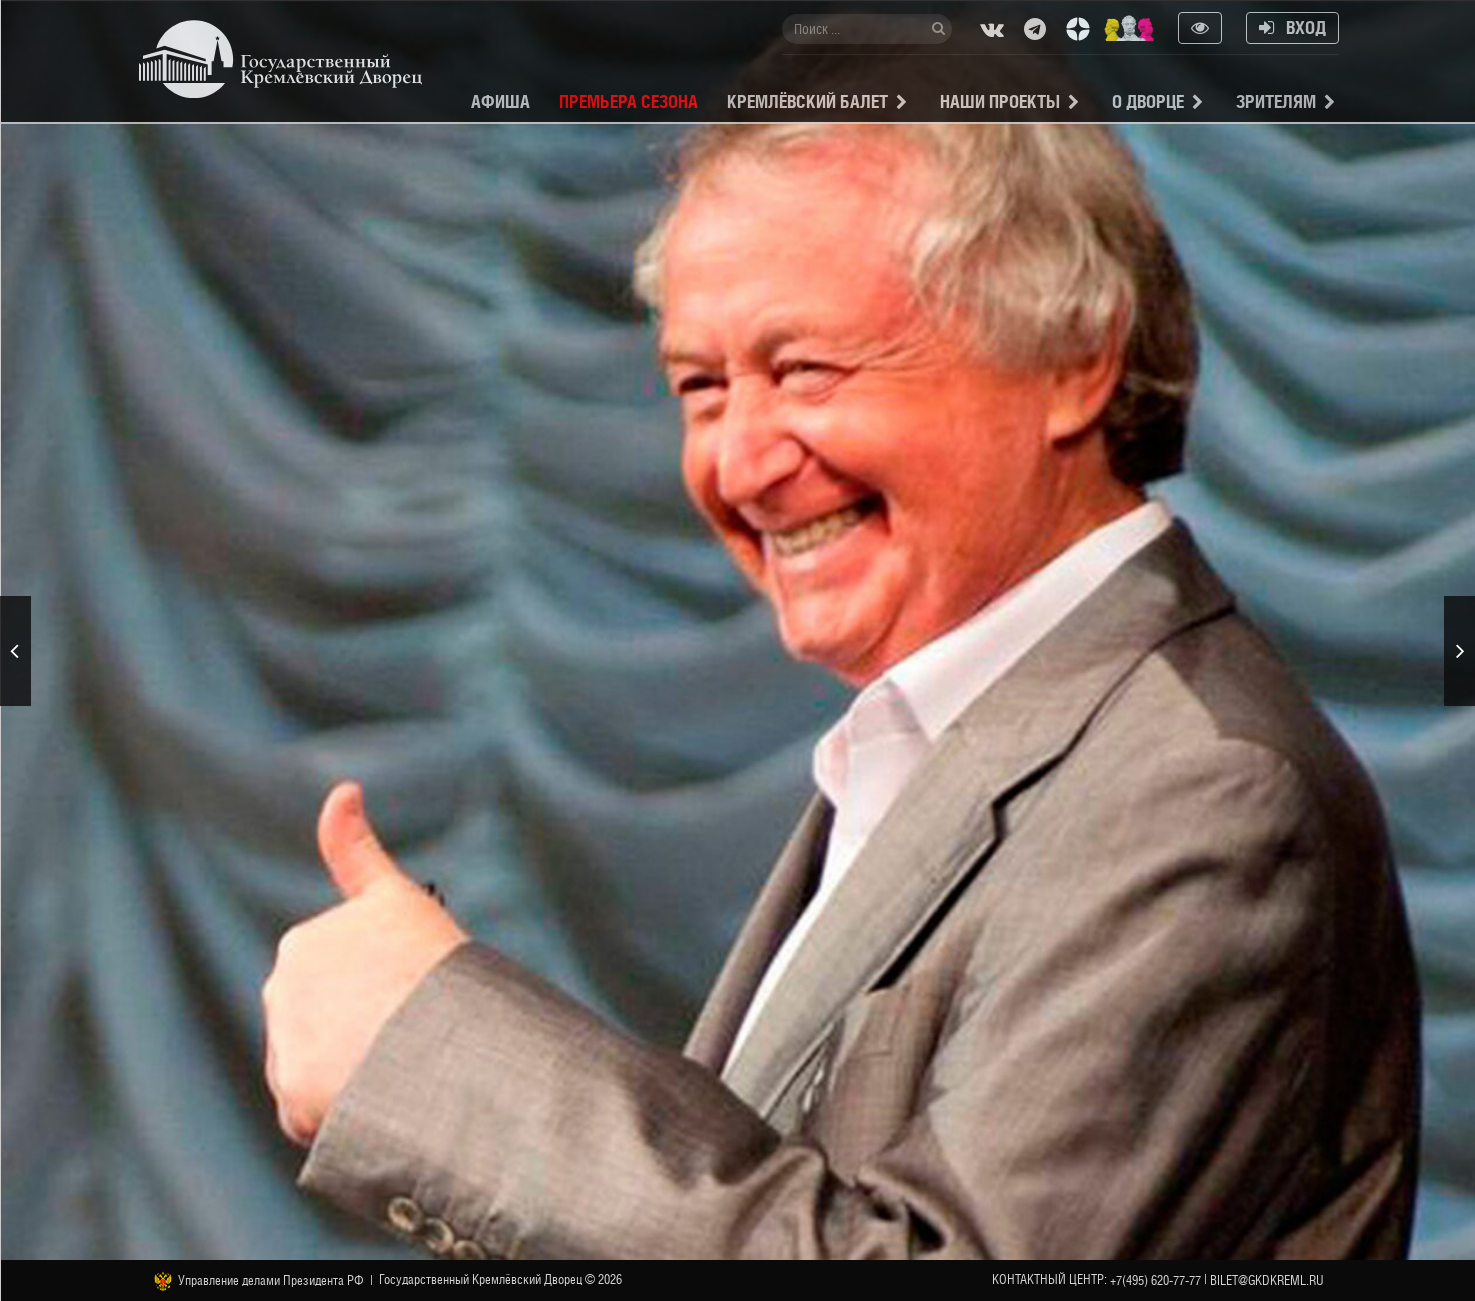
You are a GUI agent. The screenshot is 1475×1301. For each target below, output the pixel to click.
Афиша (500, 101)
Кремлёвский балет (807, 101)
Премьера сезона (628, 101)
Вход (1292, 27)
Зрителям (1276, 101)
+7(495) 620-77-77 (1155, 1280)
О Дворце (1148, 101)
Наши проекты (1000, 101)
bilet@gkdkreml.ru (1267, 1280)
